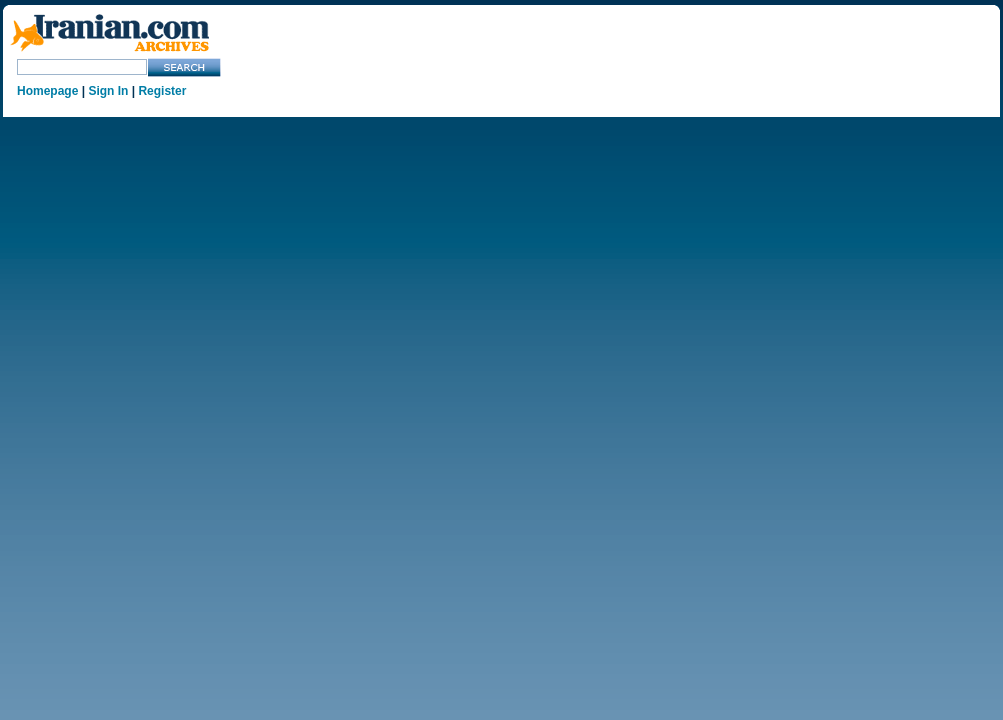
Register (162, 91)
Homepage (47, 91)
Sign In (108, 91)
